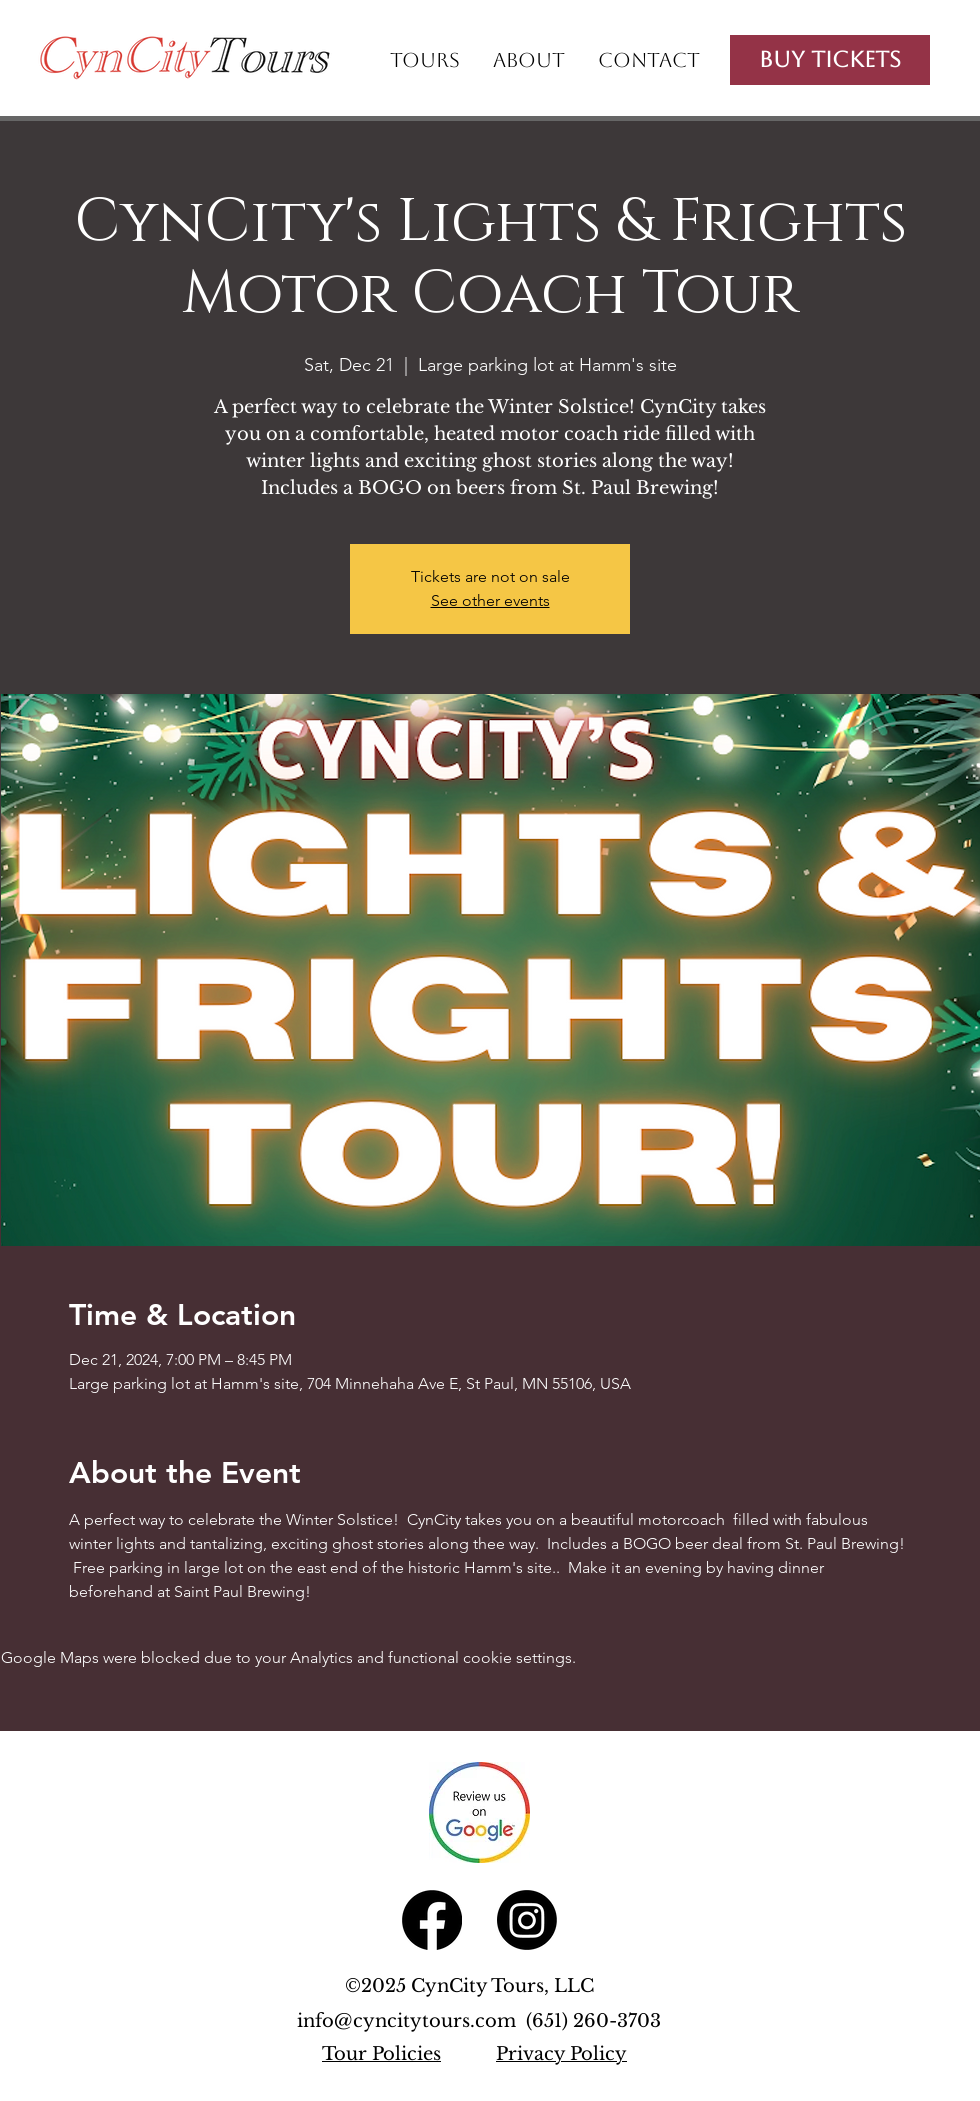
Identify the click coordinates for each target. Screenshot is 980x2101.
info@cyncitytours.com (411, 2021)
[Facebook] (432, 1920)
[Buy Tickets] (830, 60)
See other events (490, 600)
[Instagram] (527, 1920)
